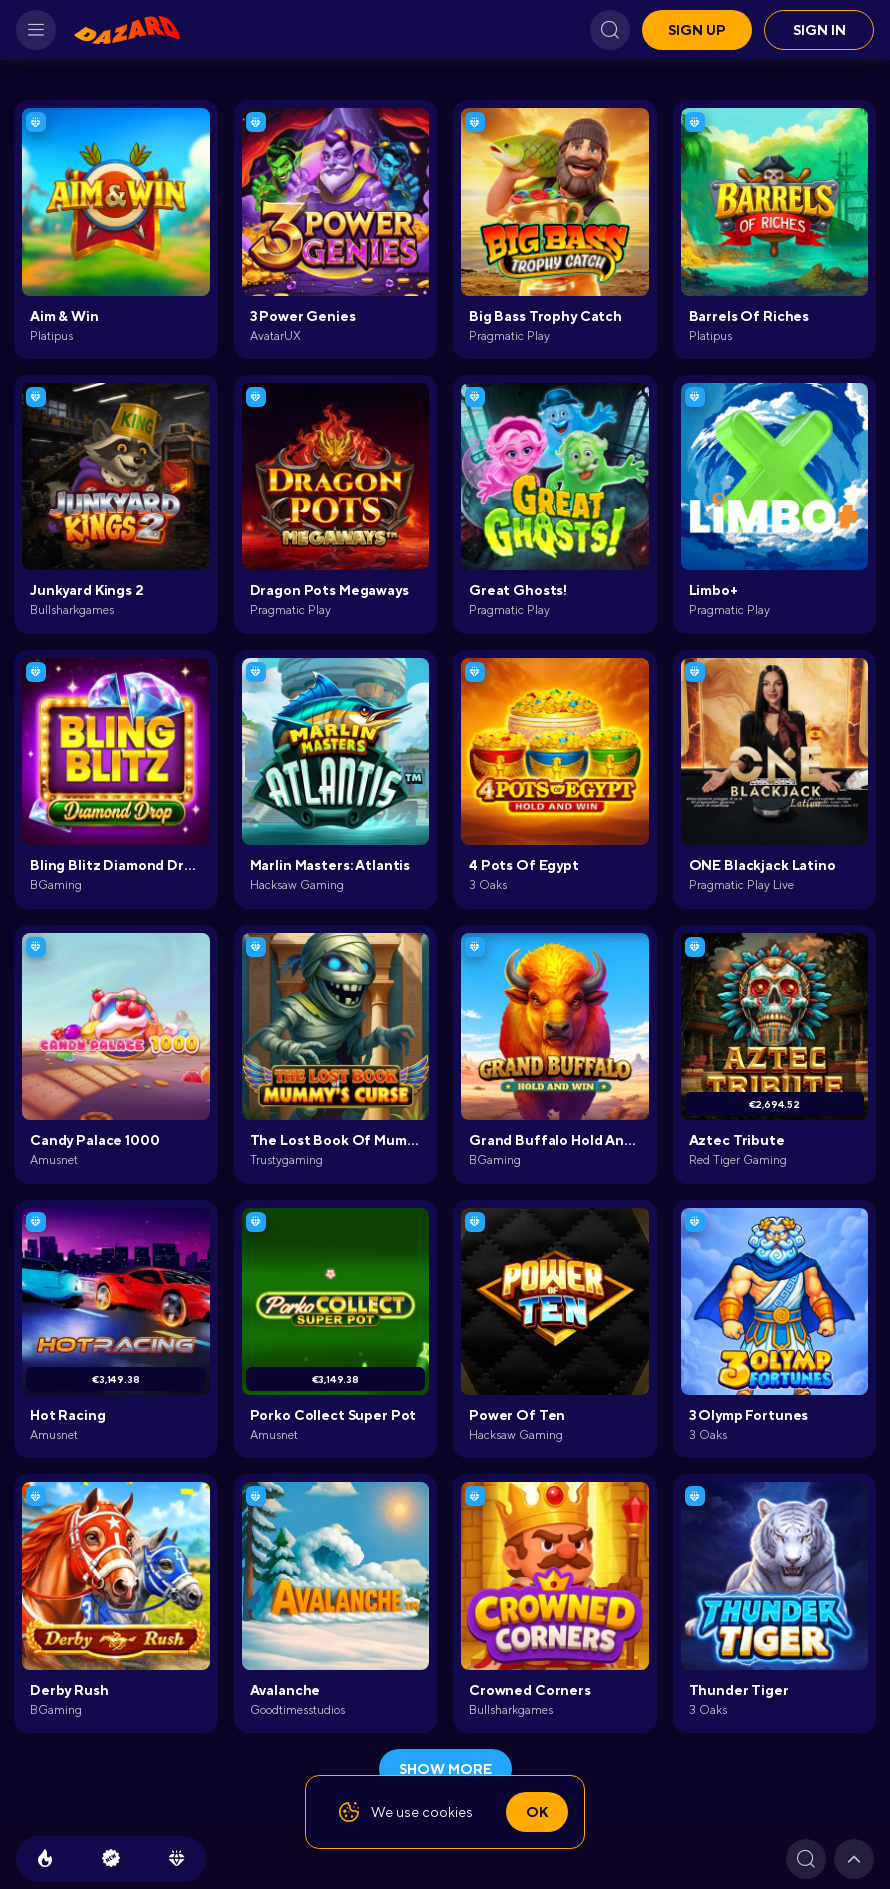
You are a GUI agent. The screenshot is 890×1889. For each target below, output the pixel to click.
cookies (447, 1812)
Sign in (819, 30)
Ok (537, 1812)
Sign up (697, 30)
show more (445, 1769)
